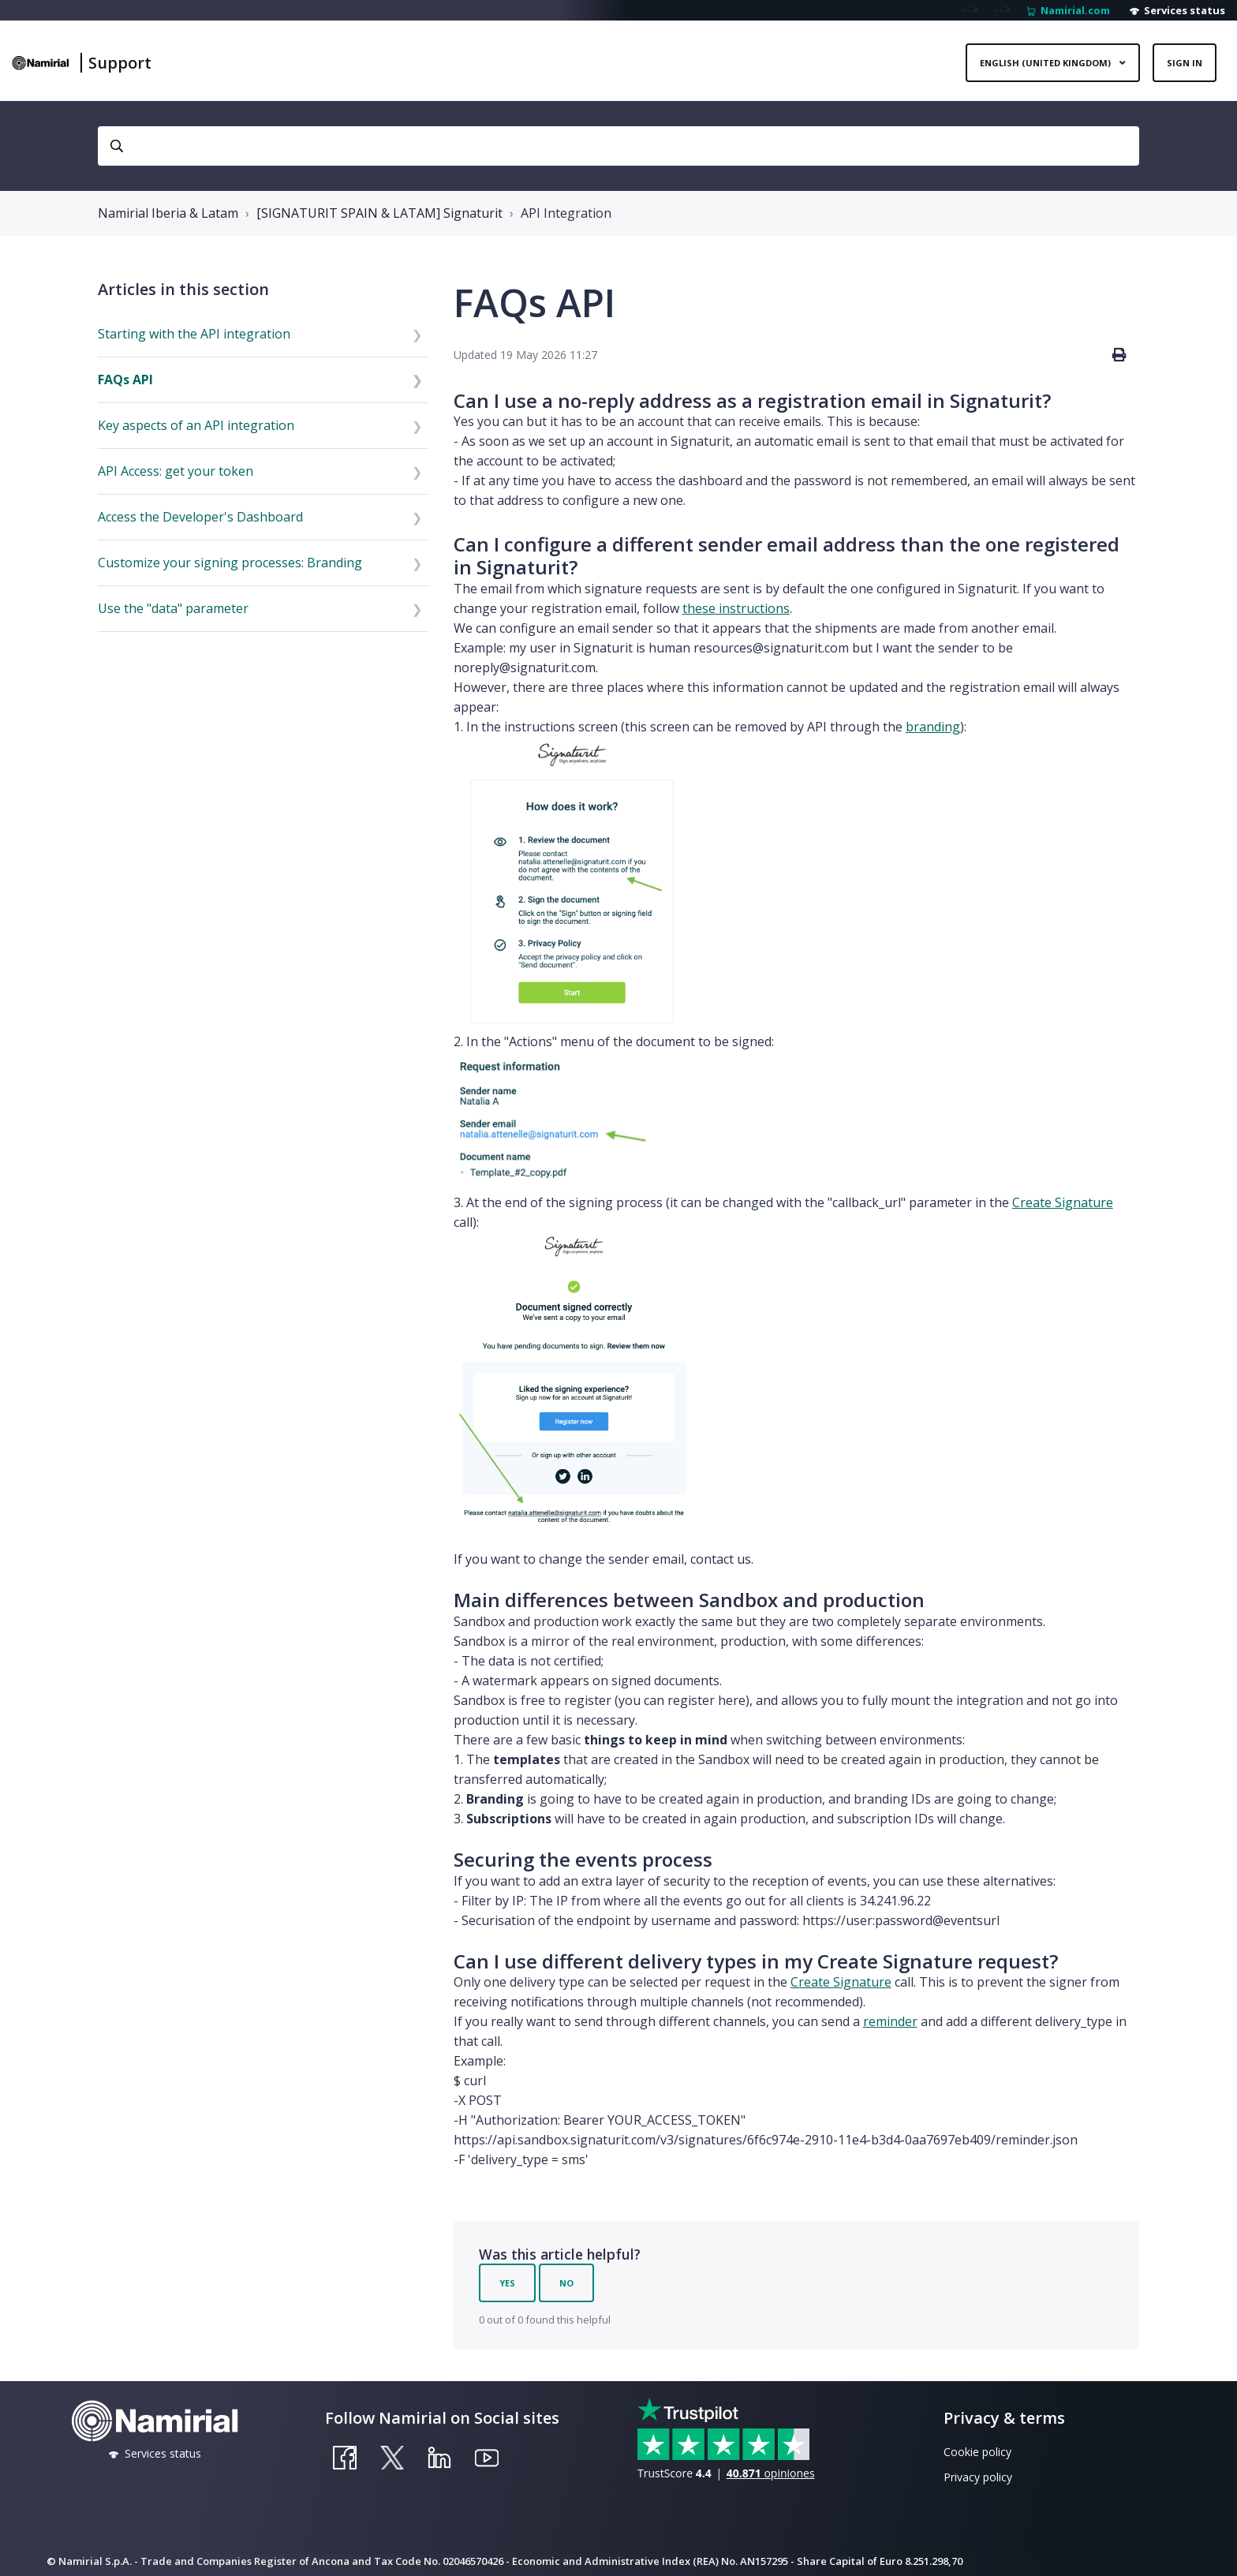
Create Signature (1062, 1202)
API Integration (566, 213)
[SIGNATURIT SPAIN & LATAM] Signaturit (379, 213)
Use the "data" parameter (173, 608)
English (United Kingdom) (1046, 63)
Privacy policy (978, 2476)
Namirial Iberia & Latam (168, 213)
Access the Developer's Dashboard (200, 516)
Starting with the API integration (194, 333)
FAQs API (125, 379)
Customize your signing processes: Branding (230, 562)
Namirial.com (1068, 10)
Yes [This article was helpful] (507, 2283)
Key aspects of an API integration (196, 425)
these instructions (736, 608)
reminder (890, 2021)
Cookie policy (977, 2451)
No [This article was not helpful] (566, 2283)
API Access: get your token (175, 471)
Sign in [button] (1184, 63)
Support (119, 63)
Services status (1177, 10)
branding (933, 726)
